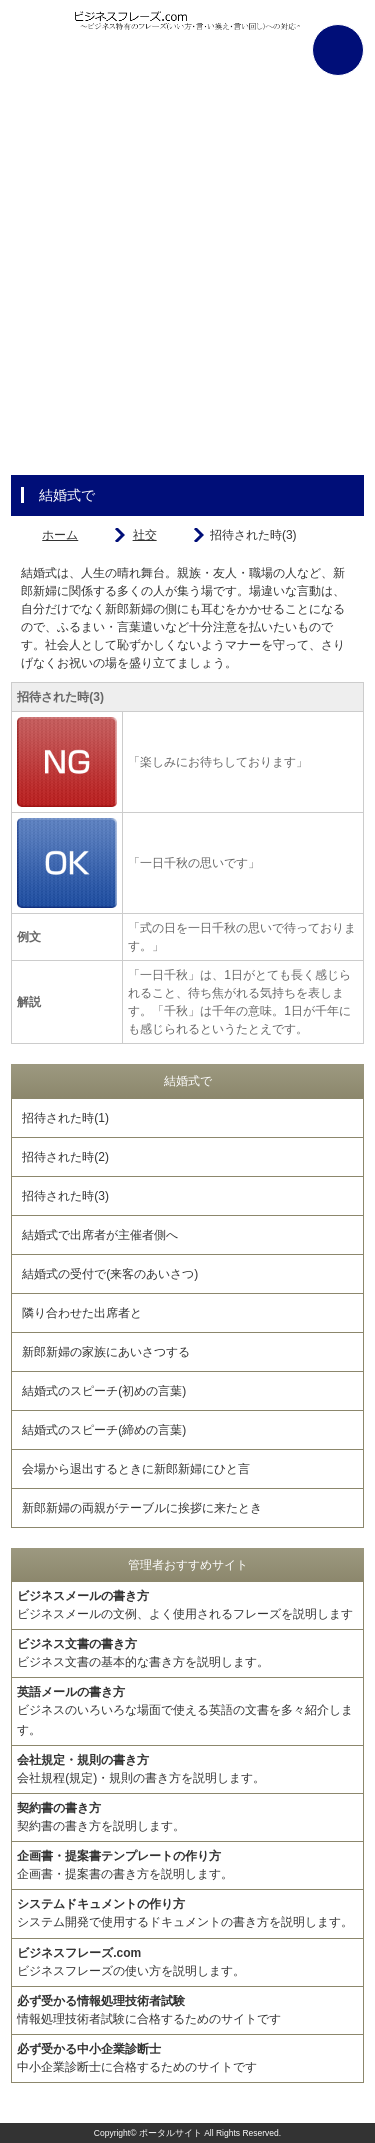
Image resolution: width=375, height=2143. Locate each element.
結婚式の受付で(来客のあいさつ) (110, 1274)
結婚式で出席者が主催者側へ (100, 1235)
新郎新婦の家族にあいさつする (106, 1352)
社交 (145, 535)
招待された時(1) (65, 1118)
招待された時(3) (65, 1196)
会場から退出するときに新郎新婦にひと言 (136, 1469)
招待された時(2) (65, 1157)
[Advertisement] (187, 287)
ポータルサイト (170, 2133)
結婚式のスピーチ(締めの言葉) (104, 1430)
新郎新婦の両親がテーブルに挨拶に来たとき (142, 1508)
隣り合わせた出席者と (82, 1313)
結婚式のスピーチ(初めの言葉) (104, 1391)
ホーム (60, 535)
